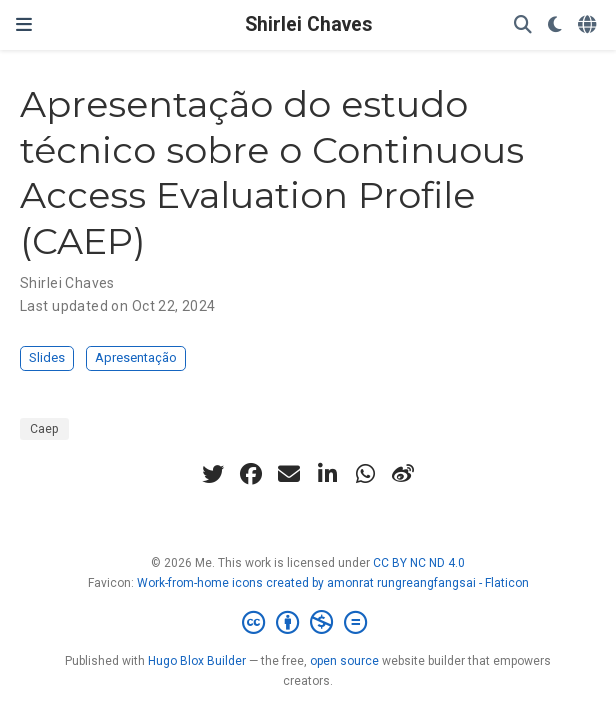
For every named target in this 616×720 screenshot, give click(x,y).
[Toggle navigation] (24, 25)
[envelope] (289, 474)
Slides (47, 357)
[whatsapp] (365, 474)
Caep (44, 429)
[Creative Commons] (308, 623)
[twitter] (213, 474)
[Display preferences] (555, 25)
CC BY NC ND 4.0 (419, 563)
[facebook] (251, 474)
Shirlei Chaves (308, 24)
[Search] (523, 25)
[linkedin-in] (327, 474)
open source (344, 661)
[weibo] (403, 474)
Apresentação (136, 357)
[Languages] (589, 25)
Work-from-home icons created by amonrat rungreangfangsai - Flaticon (333, 583)
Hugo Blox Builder (197, 661)
